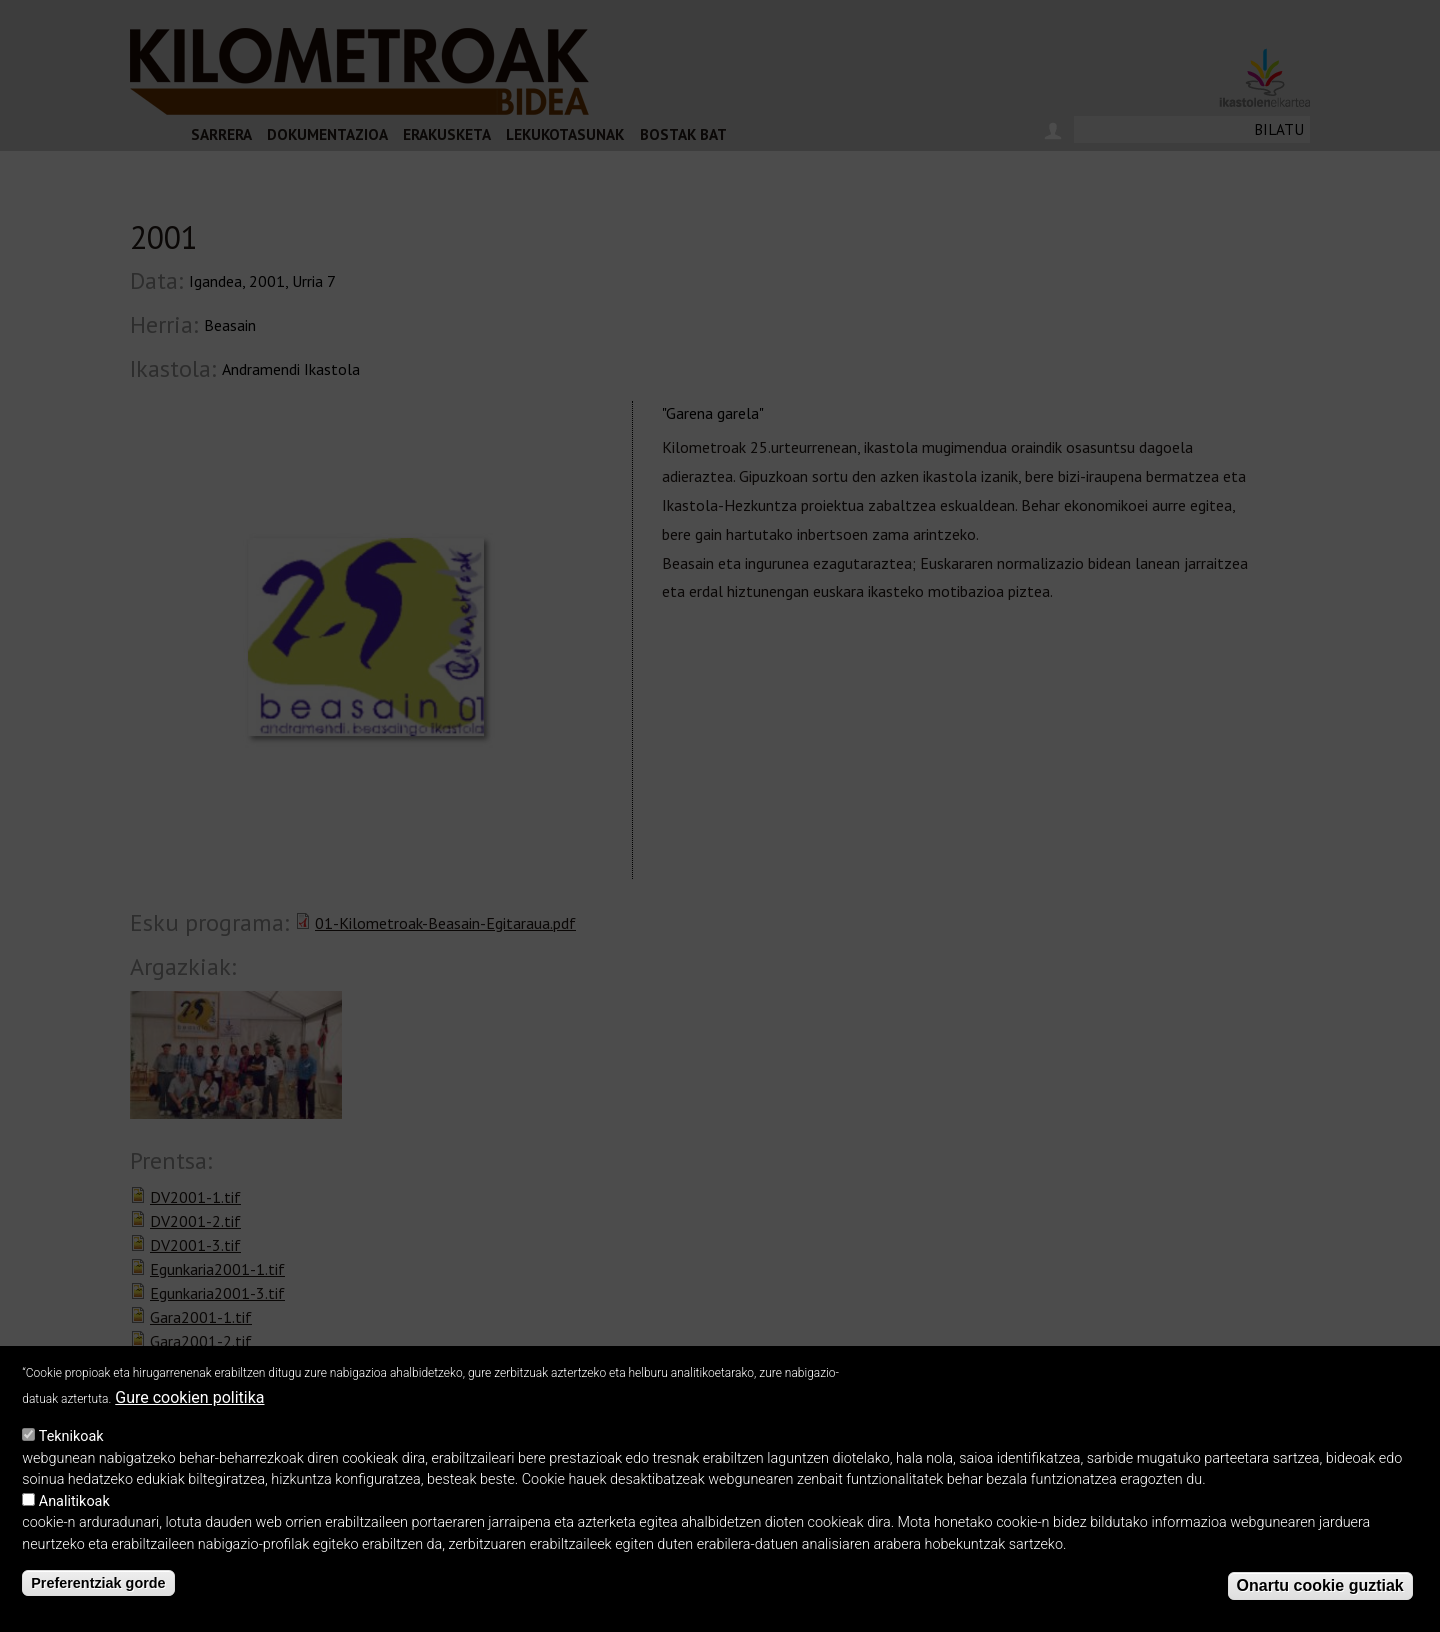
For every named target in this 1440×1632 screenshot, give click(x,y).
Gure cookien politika (189, 1397)
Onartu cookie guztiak (1320, 1585)
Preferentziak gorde (98, 1583)
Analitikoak (74, 1501)
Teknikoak (71, 1436)
